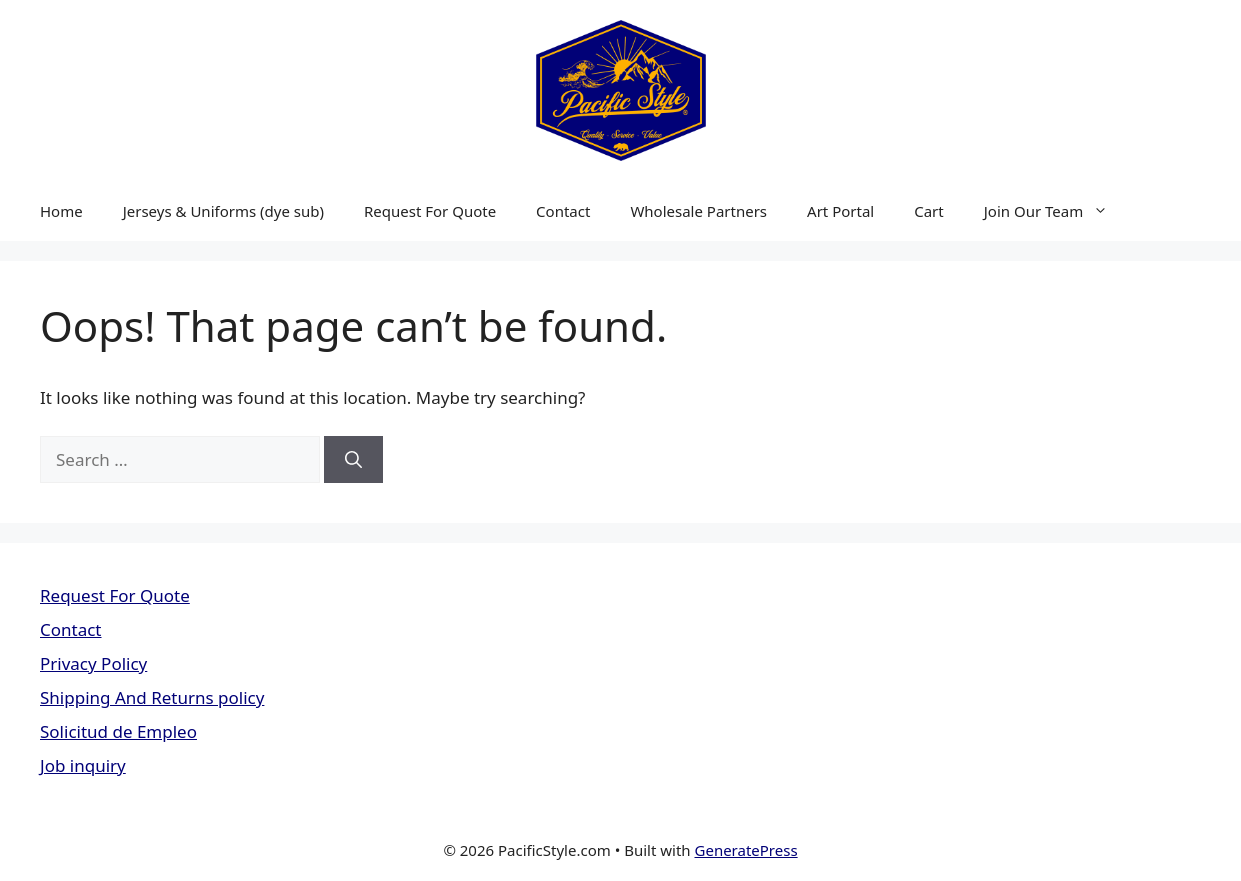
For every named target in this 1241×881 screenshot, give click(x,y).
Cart (929, 211)
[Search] (353, 460)
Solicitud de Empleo (118, 731)
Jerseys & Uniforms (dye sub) (223, 211)
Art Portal (840, 211)
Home (61, 211)
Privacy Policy (93, 663)
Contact (563, 211)
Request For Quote (430, 211)
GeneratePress (746, 850)
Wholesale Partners (698, 211)
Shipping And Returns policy (152, 697)
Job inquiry (83, 765)
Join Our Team (1056, 211)
